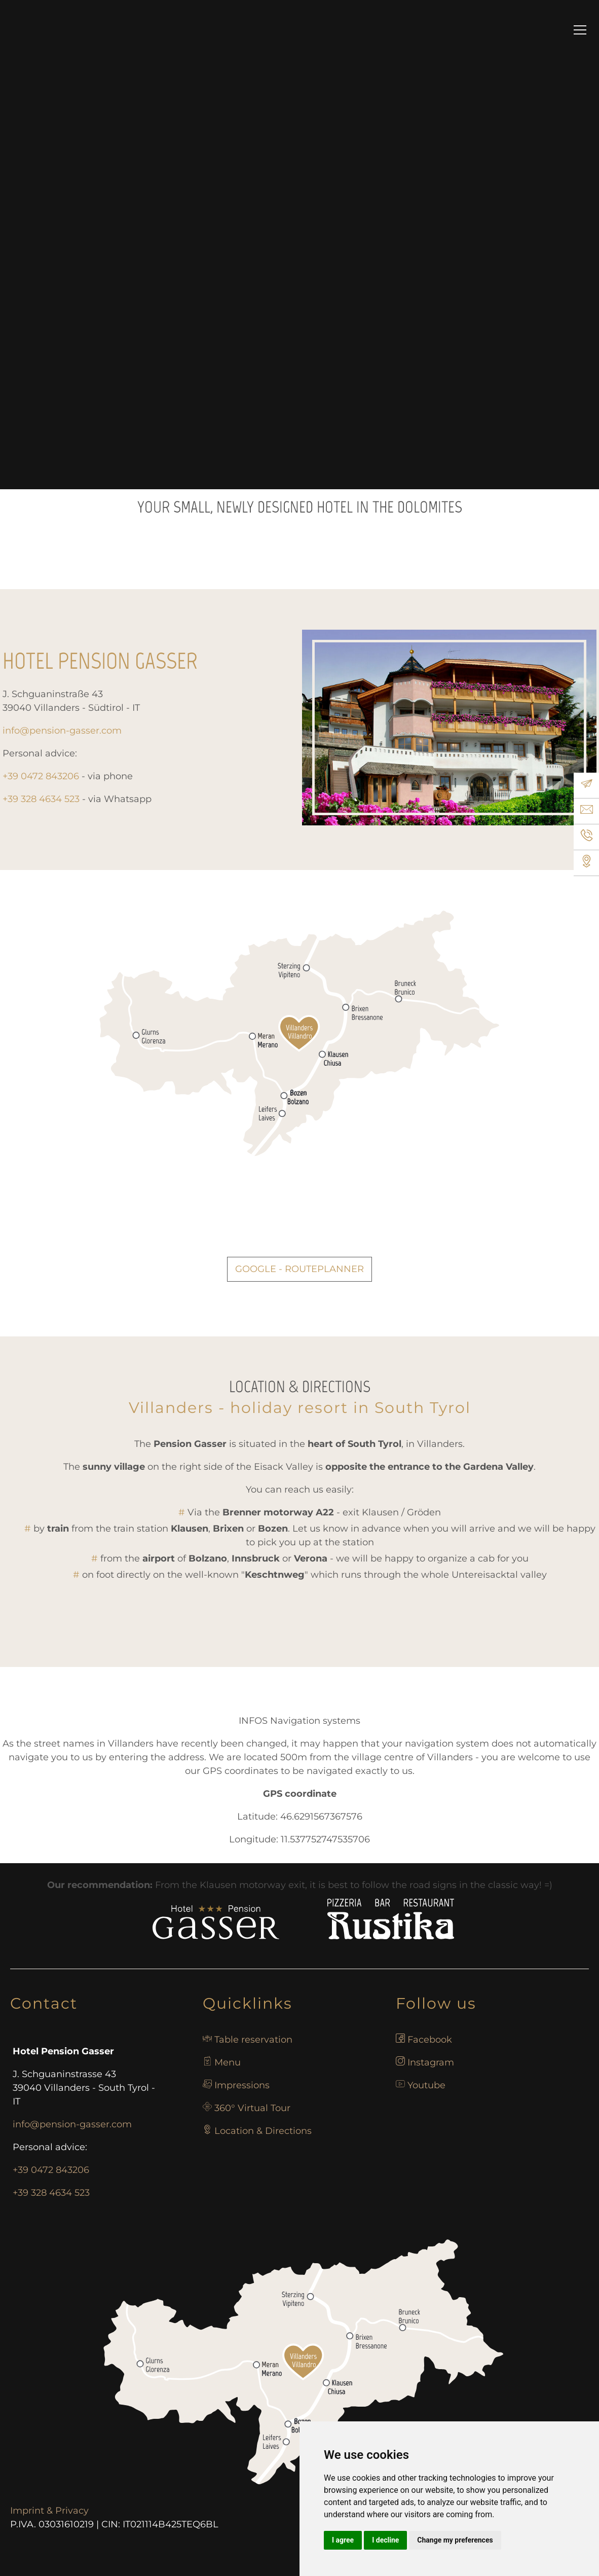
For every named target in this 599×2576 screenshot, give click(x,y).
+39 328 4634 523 (51, 2192)
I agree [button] (343, 2540)
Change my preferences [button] (455, 2540)
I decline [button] (385, 2540)
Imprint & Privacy (49, 2510)
